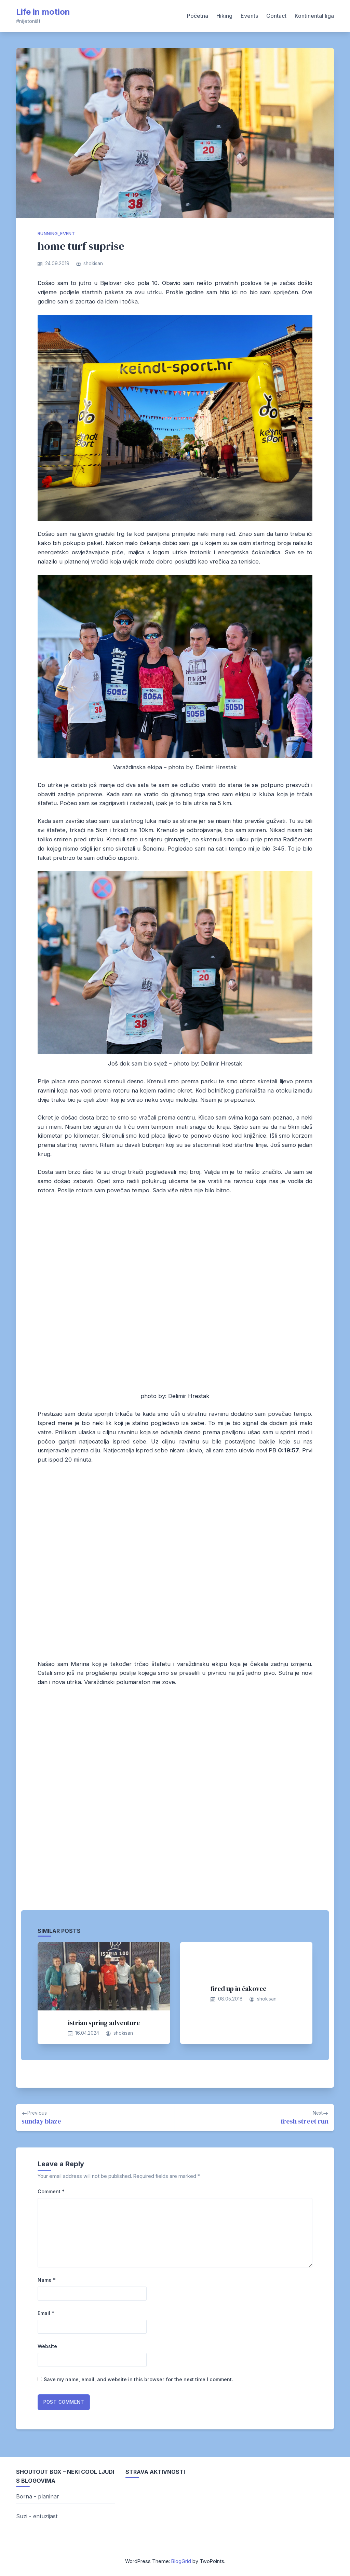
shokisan (93, 263)
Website (47, 2346)
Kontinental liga (314, 15)
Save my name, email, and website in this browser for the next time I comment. (138, 2379)
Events (249, 15)
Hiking (224, 15)
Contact (276, 15)
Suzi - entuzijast (36, 2516)
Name (47, 2280)
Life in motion (43, 12)
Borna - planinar (37, 2496)
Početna (197, 15)
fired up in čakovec (238, 1988)
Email (46, 2313)
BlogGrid (181, 2561)
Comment (51, 2191)
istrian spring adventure (104, 2022)
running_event (56, 233)
